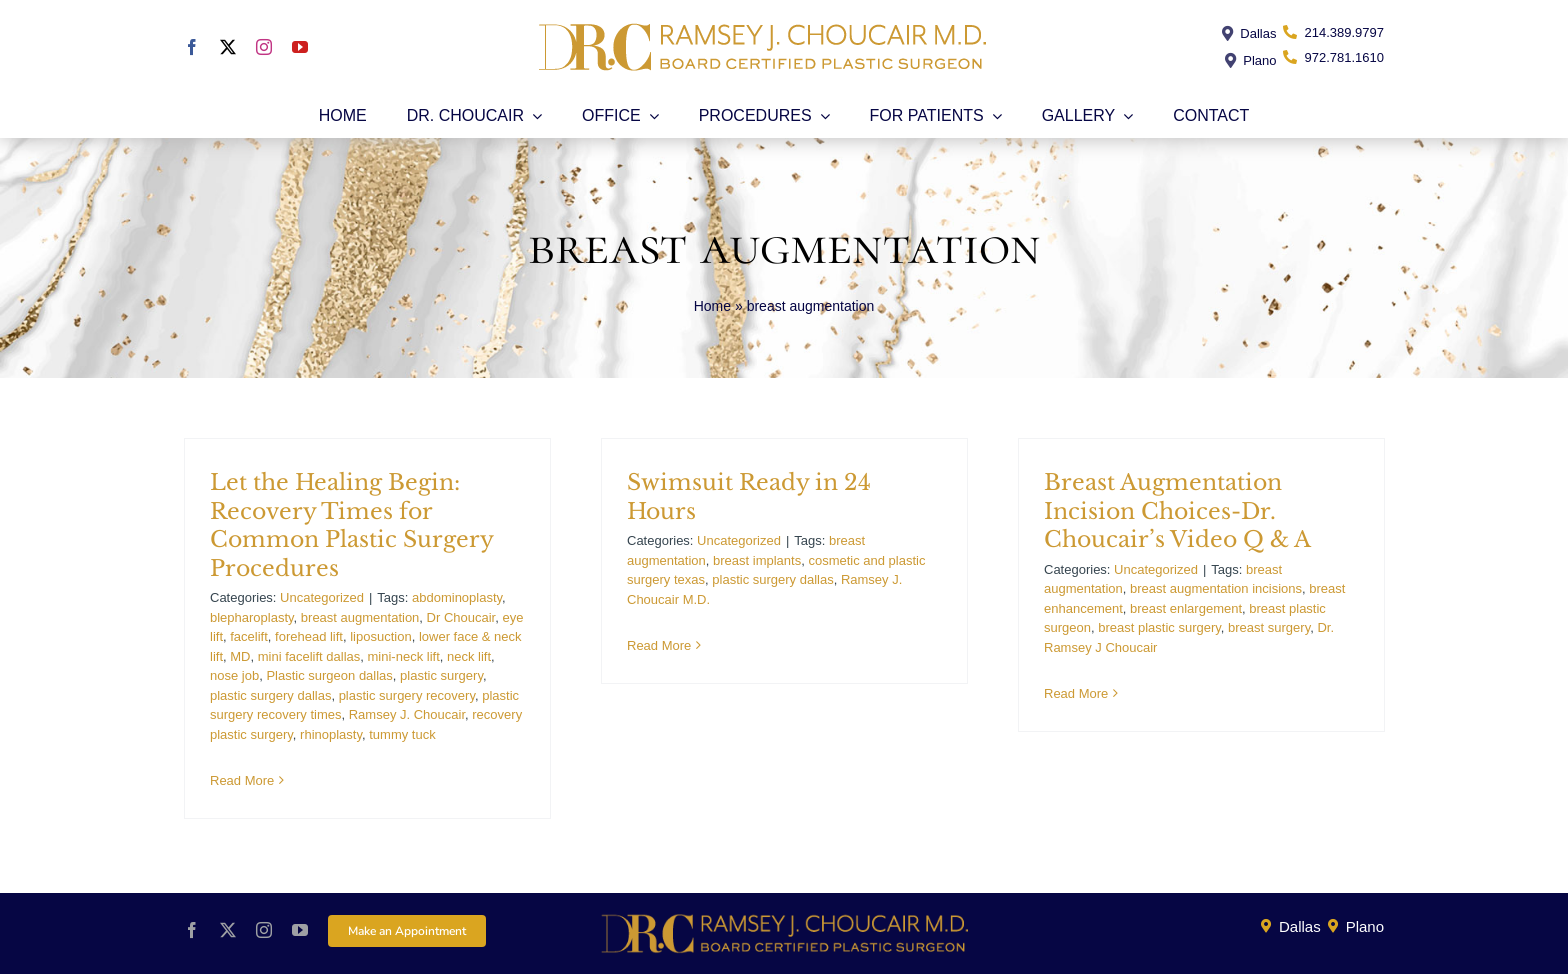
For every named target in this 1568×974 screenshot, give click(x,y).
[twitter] (228, 47)
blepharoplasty (252, 617)
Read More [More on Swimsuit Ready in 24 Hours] (659, 645)
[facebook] (192, 47)
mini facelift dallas (309, 656)
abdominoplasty (457, 597)
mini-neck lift (404, 656)
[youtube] (300, 47)
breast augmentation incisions (1216, 588)
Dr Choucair (461, 617)
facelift (249, 636)
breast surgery (1269, 627)
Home (712, 306)
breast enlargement (1186, 608)
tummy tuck (402, 734)
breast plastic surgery (1159, 627)
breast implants (757, 560)
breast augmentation (360, 617)
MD (240, 656)
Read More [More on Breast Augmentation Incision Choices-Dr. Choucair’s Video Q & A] (1076, 693)
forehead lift (309, 636)
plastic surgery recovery (407, 695)
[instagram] (264, 47)
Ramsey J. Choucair (407, 714)
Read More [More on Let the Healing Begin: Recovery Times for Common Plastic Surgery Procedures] (242, 780)
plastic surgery (441, 675)
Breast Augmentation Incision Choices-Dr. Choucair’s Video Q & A (1177, 511)
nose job (234, 675)
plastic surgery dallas (270, 695)
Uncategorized (322, 597)
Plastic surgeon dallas (329, 675)
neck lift (469, 656)
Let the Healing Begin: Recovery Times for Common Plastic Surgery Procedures (351, 525)
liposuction (380, 636)
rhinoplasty (331, 734)
